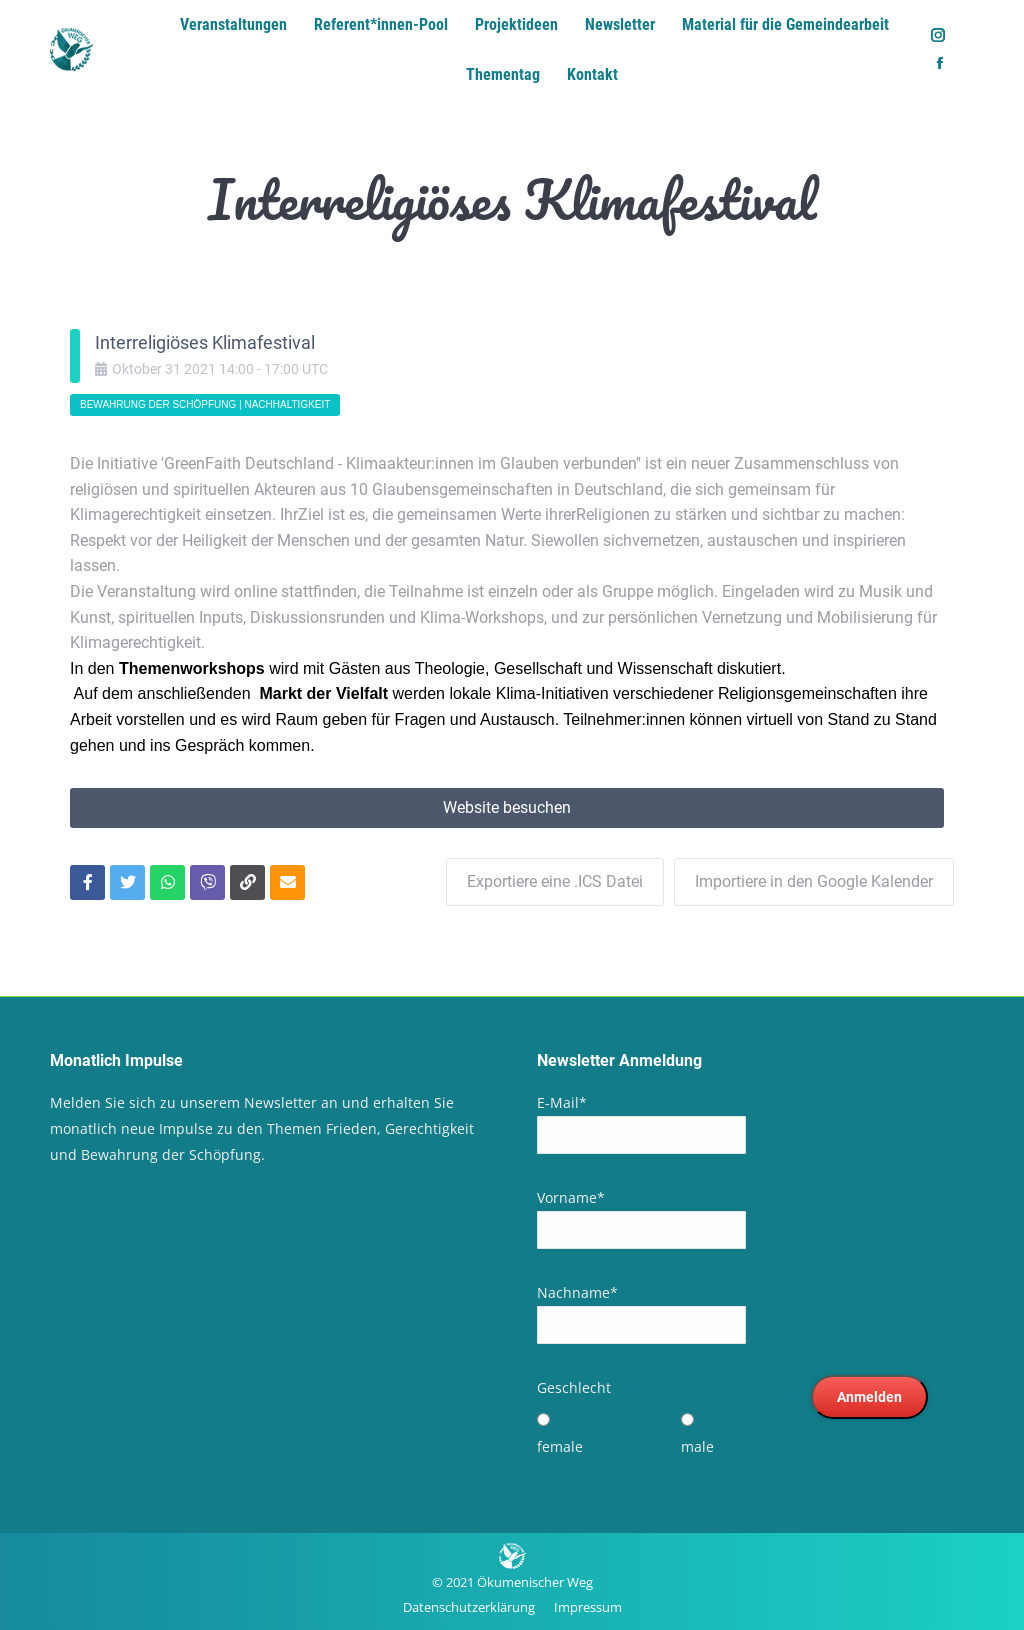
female (560, 1446)
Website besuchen (507, 807)
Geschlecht (574, 1387)
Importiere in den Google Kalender (814, 881)
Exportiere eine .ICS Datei (555, 881)
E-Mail (562, 1102)
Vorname (571, 1197)
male (697, 1446)
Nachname (577, 1292)
